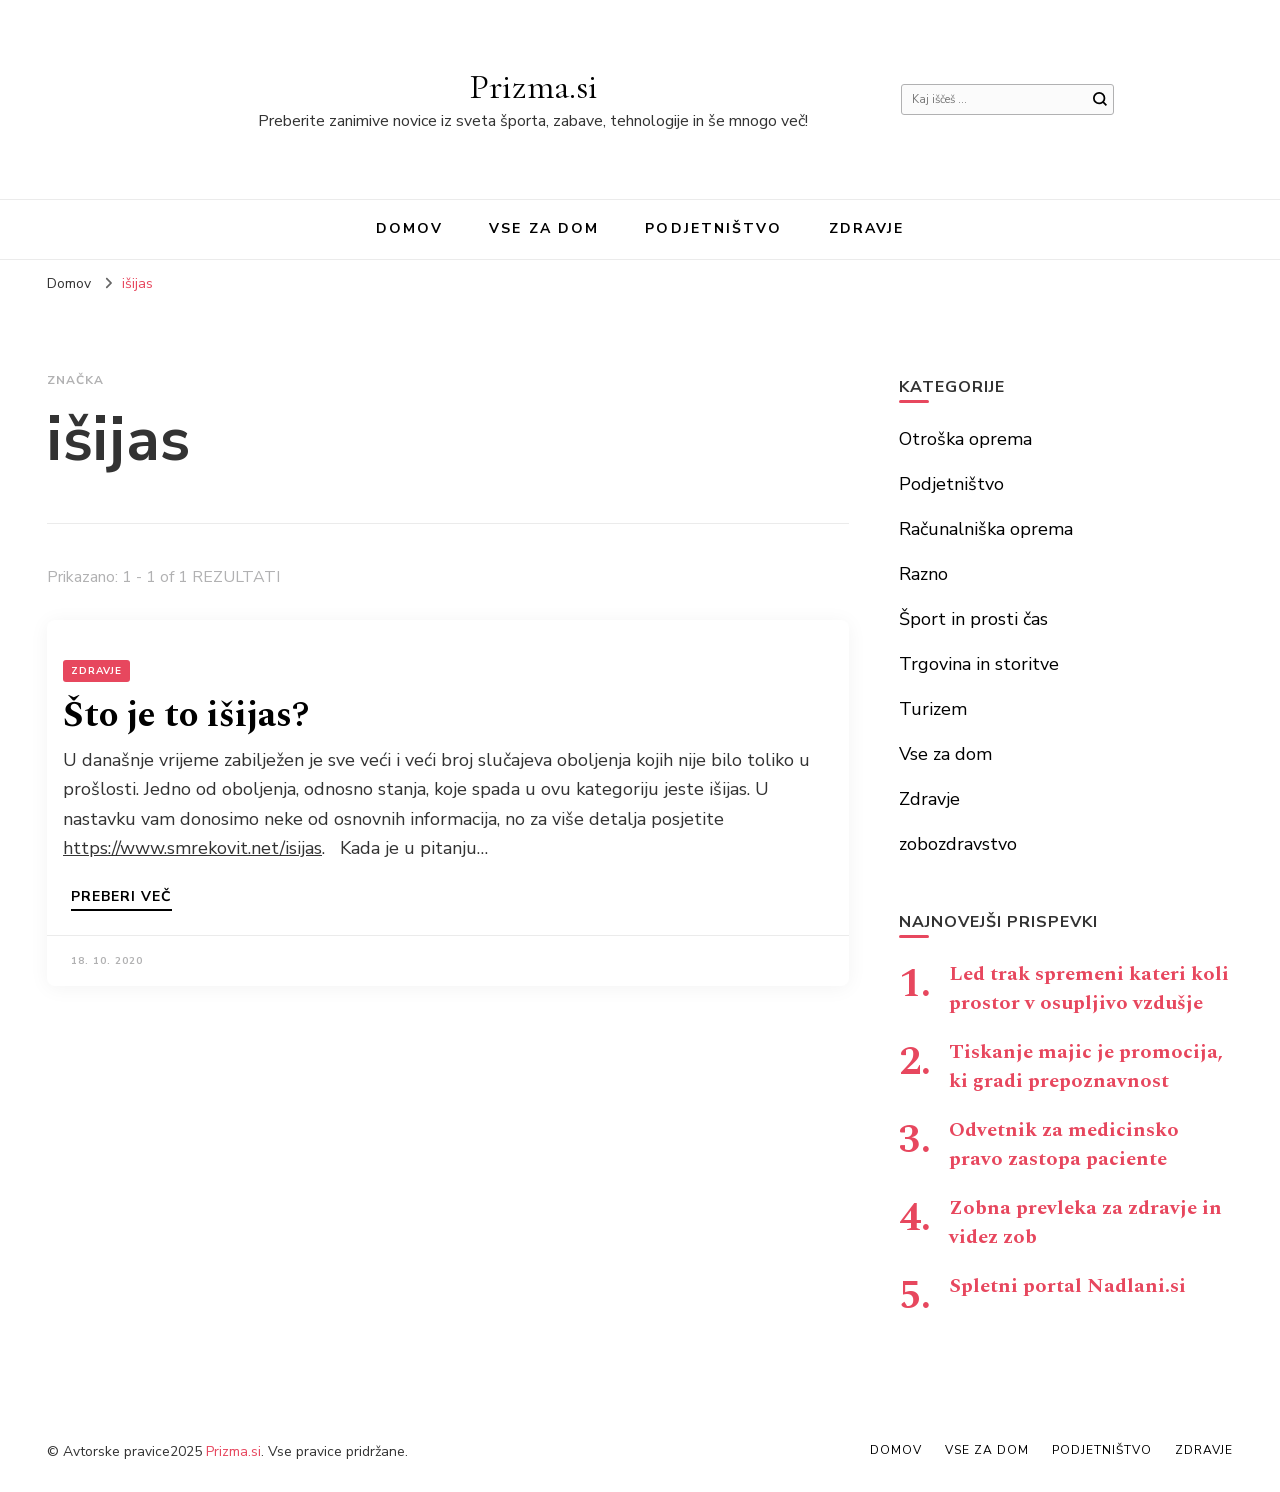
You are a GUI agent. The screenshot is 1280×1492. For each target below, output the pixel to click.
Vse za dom (544, 228)
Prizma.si (533, 86)
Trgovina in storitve (979, 664)
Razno (923, 574)
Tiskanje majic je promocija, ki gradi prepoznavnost (1086, 1066)
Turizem (933, 709)
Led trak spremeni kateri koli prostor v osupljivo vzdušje (1089, 988)
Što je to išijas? (186, 715)
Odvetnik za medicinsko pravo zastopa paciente (1064, 1144)
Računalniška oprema (986, 529)
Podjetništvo (713, 228)
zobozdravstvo (958, 844)
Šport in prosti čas (973, 619)
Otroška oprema (965, 439)
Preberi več (121, 898)
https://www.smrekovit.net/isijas (192, 848)
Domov (410, 228)
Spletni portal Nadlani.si (1067, 1286)
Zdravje (867, 228)
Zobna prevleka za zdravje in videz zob (1085, 1222)
